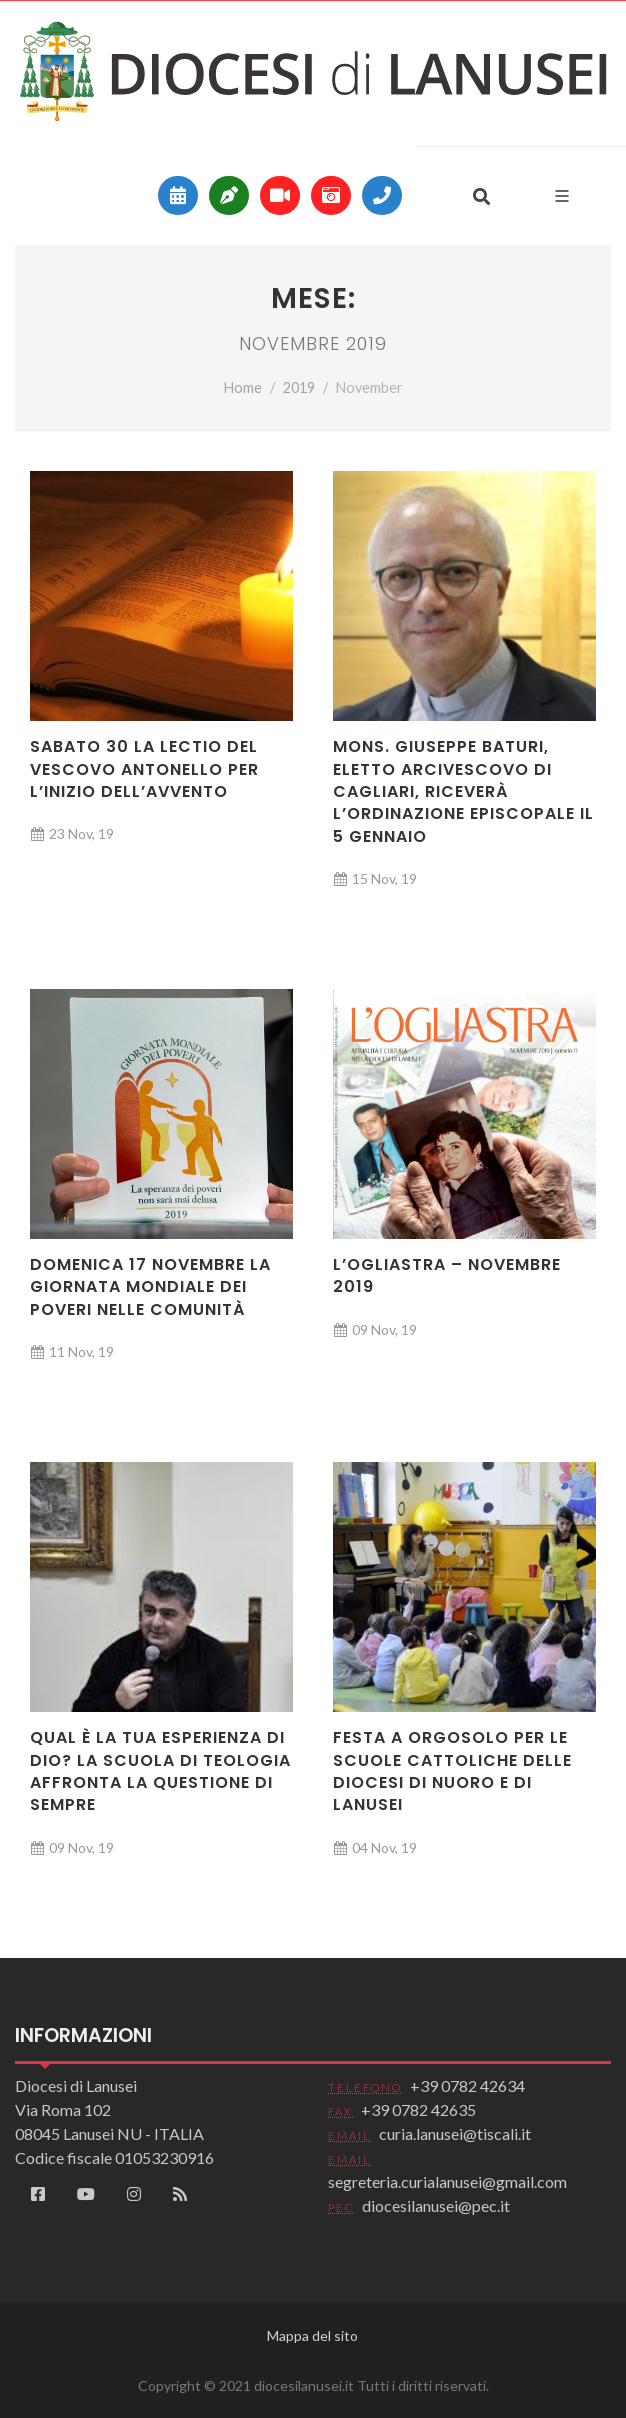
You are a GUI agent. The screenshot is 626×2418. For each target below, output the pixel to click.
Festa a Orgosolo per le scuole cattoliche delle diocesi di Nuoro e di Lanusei (452, 1771)
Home (243, 387)
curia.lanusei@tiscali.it (455, 2133)
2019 (299, 387)
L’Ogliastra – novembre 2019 (447, 1275)
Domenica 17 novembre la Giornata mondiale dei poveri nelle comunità (150, 1287)
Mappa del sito (312, 2335)
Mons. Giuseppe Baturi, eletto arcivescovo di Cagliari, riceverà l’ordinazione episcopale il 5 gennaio (463, 791)
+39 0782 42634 (467, 2085)
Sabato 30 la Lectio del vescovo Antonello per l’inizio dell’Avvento (144, 769)
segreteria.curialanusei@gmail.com (447, 2181)
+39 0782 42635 (418, 2109)
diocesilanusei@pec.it (436, 2205)
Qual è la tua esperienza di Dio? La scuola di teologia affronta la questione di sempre (160, 1771)
